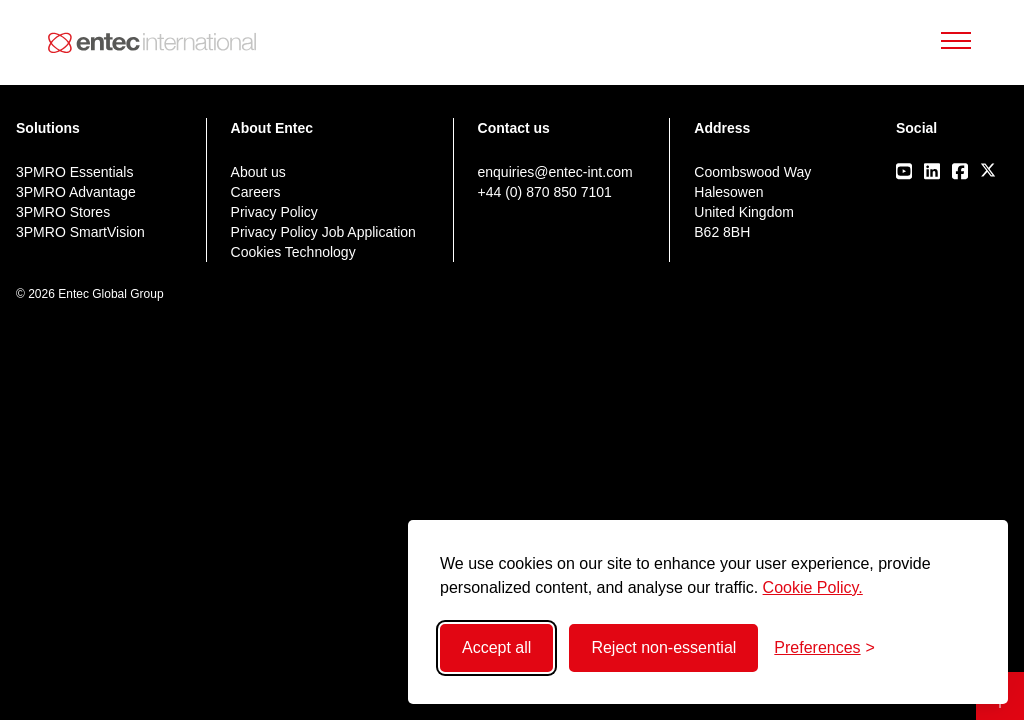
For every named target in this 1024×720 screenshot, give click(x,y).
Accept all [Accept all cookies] (496, 647)
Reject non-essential (663, 647)
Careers (256, 192)
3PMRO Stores (63, 212)
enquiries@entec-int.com (555, 172)
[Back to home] (152, 43)
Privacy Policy (274, 212)
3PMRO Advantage (76, 192)
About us (258, 172)
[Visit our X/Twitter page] (988, 170)
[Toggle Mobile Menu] (956, 42)
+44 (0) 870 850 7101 (545, 192)
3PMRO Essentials (74, 172)
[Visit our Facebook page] (960, 171)
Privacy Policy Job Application (323, 232)
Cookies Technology (293, 252)
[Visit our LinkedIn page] (932, 171)
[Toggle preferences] (824, 648)
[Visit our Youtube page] (904, 171)
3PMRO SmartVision (80, 232)
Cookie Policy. (813, 587)
